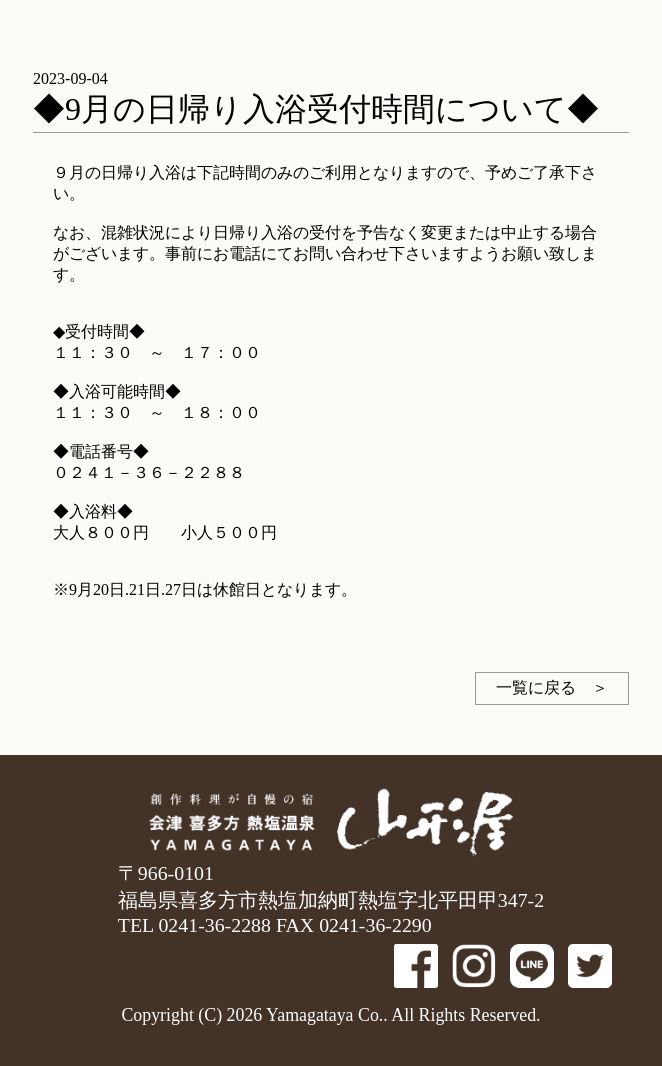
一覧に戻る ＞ (552, 687)
